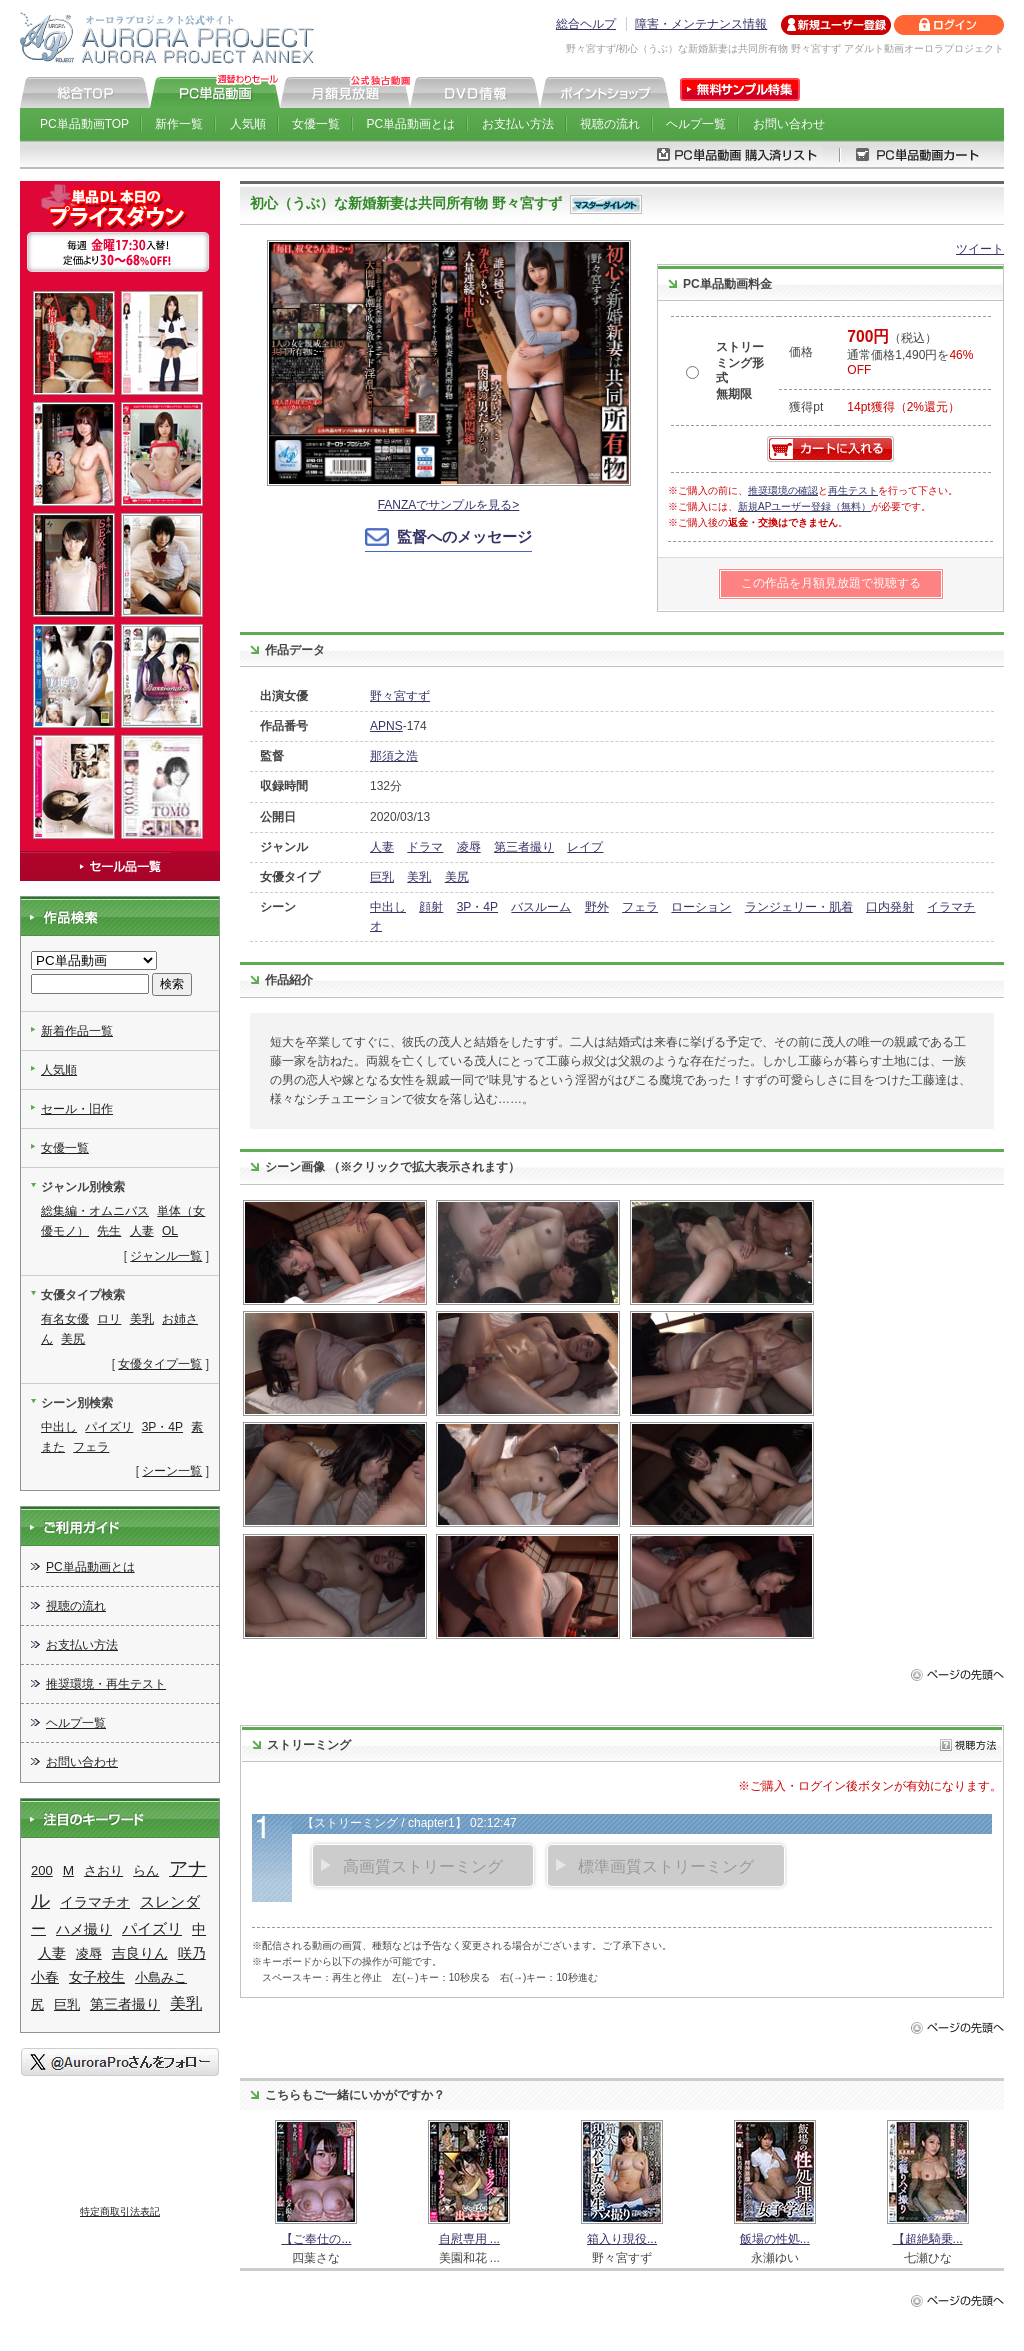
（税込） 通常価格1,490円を (910, 354)
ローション (701, 907)
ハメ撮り (84, 1929)
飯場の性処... (775, 2239)
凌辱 (469, 847)
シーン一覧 (172, 1471)
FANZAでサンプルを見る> (449, 505)
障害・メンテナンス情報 (701, 24)
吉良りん (140, 1953)
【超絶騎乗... (928, 2239)
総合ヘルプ (586, 24)
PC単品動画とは (411, 124)
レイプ (585, 847)
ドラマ (425, 847)
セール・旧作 (77, 1109)
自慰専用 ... (469, 2239)
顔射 (431, 907)
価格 (801, 352)
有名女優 (65, 1319)
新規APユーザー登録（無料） (804, 506)
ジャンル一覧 (166, 1256)
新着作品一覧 (77, 1031)
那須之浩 (394, 756)
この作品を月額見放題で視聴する (831, 583)
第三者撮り (524, 847)
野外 (597, 907)
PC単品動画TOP (84, 124)
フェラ (640, 907)
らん (146, 1870)
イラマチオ (95, 1902)
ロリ (109, 1319)
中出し (388, 907)
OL (170, 1231)
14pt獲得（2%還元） (903, 407)
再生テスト (853, 490)
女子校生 (97, 1977)
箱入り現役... (622, 2239)
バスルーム (541, 907)
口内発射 (890, 907)
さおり (103, 1870)
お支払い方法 (518, 124)
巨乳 (382, 877)
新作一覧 (179, 124)
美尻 (457, 877)
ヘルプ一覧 (696, 124)
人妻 (382, 847)
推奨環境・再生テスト (106, 1684)
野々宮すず (400, 696)
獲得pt (806, 407)
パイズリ (109, 1427)
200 (42, 1870)
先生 (109, 1231)
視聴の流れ (610, 124)
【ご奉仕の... (316, 2239)
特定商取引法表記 (120, 2211)
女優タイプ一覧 (160, 1364)
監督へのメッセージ (464, 536)
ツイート (980, 249)
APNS (386, 726)
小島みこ (161, 1977)
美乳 (419, 877)
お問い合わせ (789, 124)
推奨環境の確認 (783, 490)
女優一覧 (316, 124)
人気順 (248, 124)
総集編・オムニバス (95, 1211)
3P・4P (477, 907)
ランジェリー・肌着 (799, 907)
